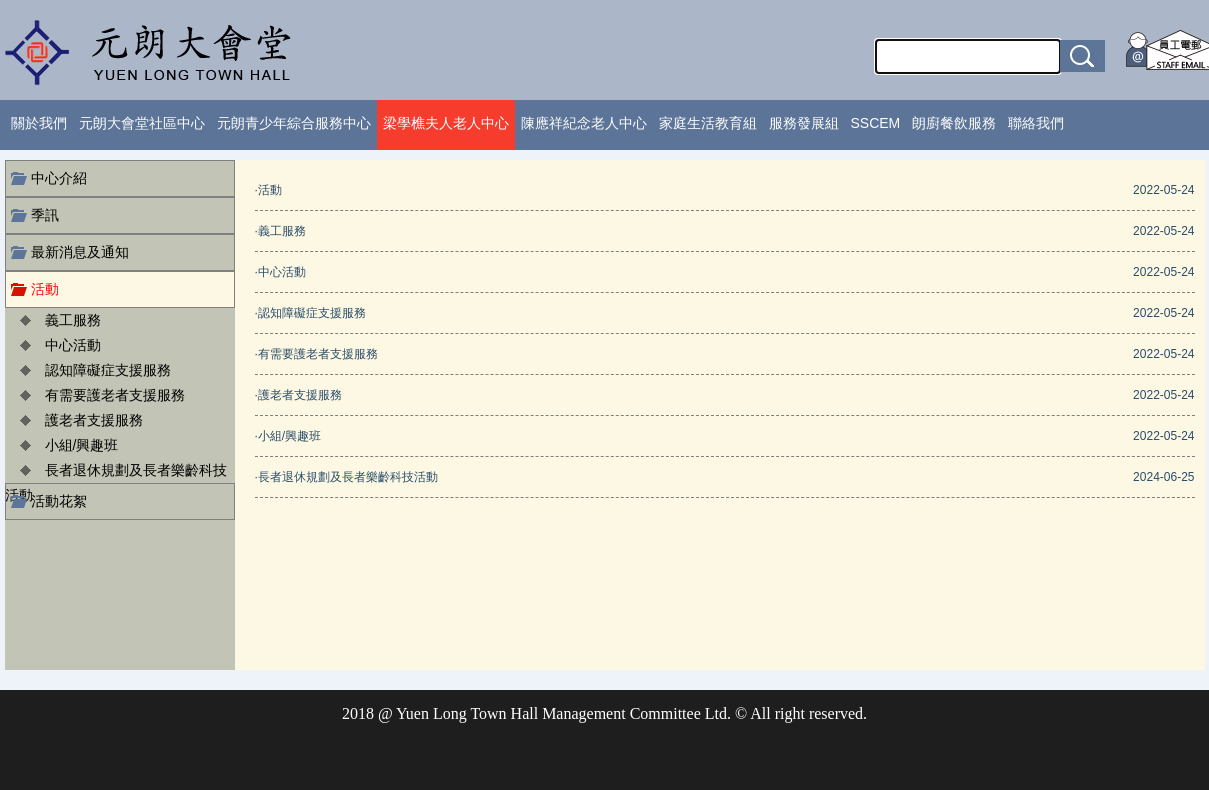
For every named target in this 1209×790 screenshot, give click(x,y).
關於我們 (39, 123)
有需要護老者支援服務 (115, 395)
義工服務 (73, 320)
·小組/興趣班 (288, 436)
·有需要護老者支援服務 (316, 354)
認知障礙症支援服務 (108, 370)
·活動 (268, 190)
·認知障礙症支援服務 (310, 313)
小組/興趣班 (82, 445)
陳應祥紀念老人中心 (584, 123)
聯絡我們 (1036, 123)
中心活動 (73, 345)
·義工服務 (280, 231)
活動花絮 (59, 501)
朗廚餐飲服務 (954, 123)
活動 (45, 289)
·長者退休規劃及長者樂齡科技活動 (346, 477)
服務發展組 (804, 123)
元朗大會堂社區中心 (142, 123)
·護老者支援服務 (298, 395)
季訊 (45, 215)
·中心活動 (280, 272)
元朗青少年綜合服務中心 (294, 123)
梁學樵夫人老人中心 (446, 123)
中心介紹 (59, 178)
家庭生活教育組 (708, 123)
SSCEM (876, 123)
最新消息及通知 (80, 252)
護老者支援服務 (94, 420)
